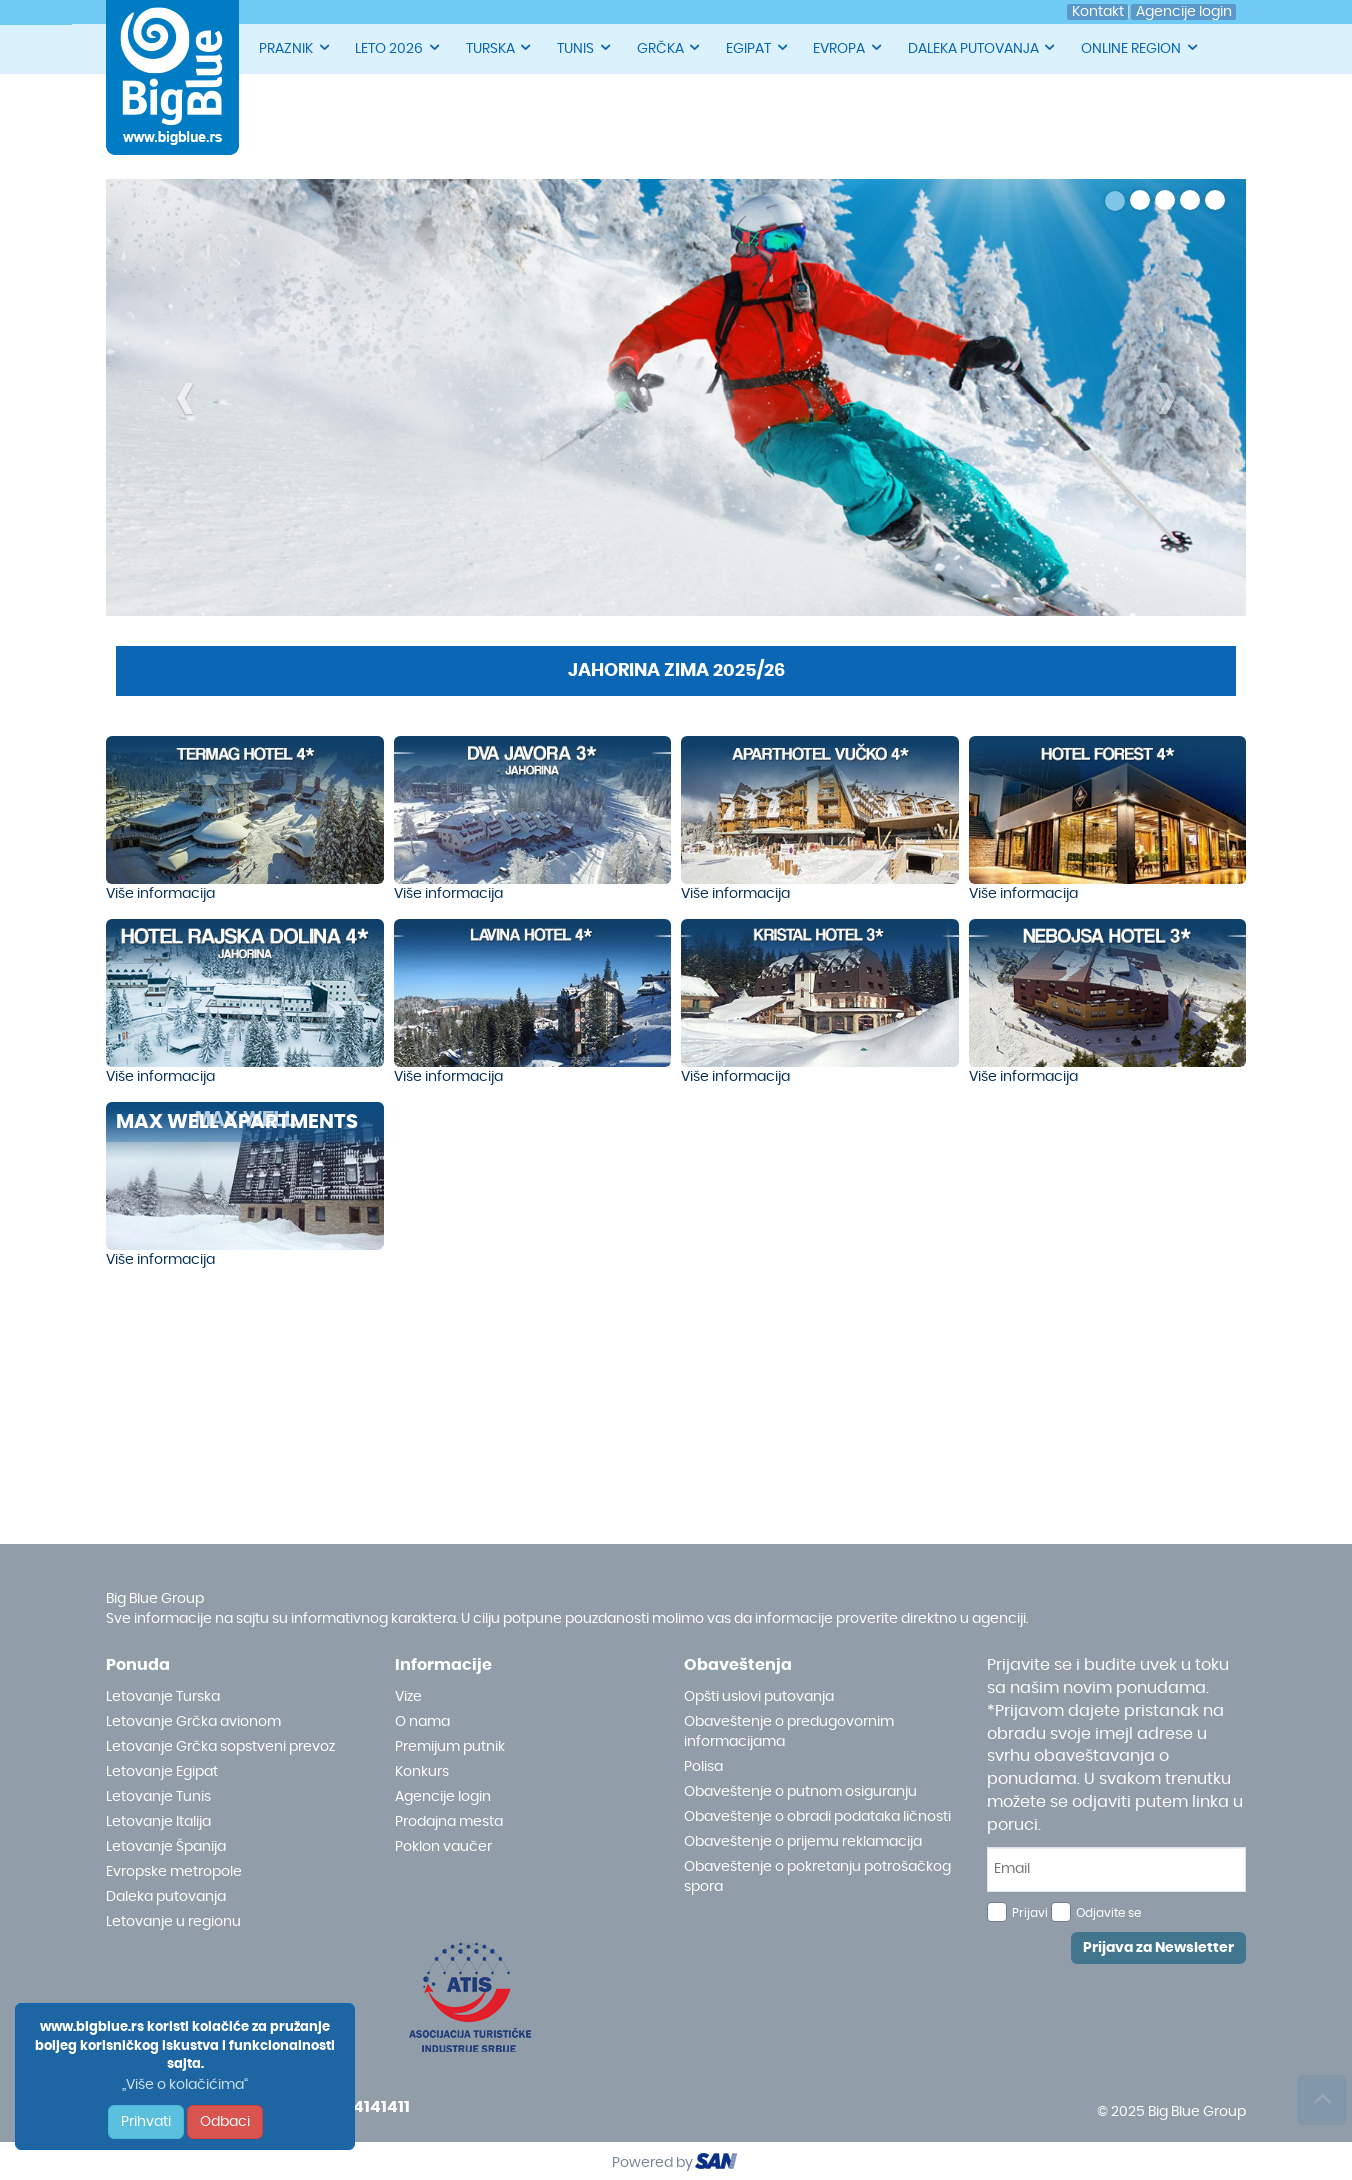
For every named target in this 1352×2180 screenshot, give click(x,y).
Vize (408, 1697)
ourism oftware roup (718, 2164)
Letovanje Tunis (158, 1797)
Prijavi (1030, 1913)
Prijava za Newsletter (1158, 1948)
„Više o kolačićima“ (185, 2085)
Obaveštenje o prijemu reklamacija (803, 1842)
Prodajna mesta (449, 1822)
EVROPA (848, 47)
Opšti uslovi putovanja (759, 1697)
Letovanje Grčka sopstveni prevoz (220, 1747)
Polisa (703, 1767)
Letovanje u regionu (173, 1922)
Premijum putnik (450, 1747)
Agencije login (443, 1797)
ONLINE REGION (1140, 47)
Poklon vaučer (443, 1847)
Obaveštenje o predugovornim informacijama (789, 1732)
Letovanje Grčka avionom (193, 1722)
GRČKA (670, 47)
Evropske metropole (174, 1872)
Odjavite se (1108, 1913)
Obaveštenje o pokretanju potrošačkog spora (817, 1877)
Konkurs (422, 1772)
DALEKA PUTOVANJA (983, 47)
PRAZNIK (295, 47)
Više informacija (160, 894)
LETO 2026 (398, 47)
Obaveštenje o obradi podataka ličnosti (817, 1817)
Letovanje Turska (163, 1697)
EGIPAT (758, 47)
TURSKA (500, 47)
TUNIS (585, 47)
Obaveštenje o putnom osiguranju (800, 1792)
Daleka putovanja (166, 1897)
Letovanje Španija (166, 1847)
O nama (422, 1722)
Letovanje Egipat (162, 1772)
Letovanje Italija (158, 1822)
